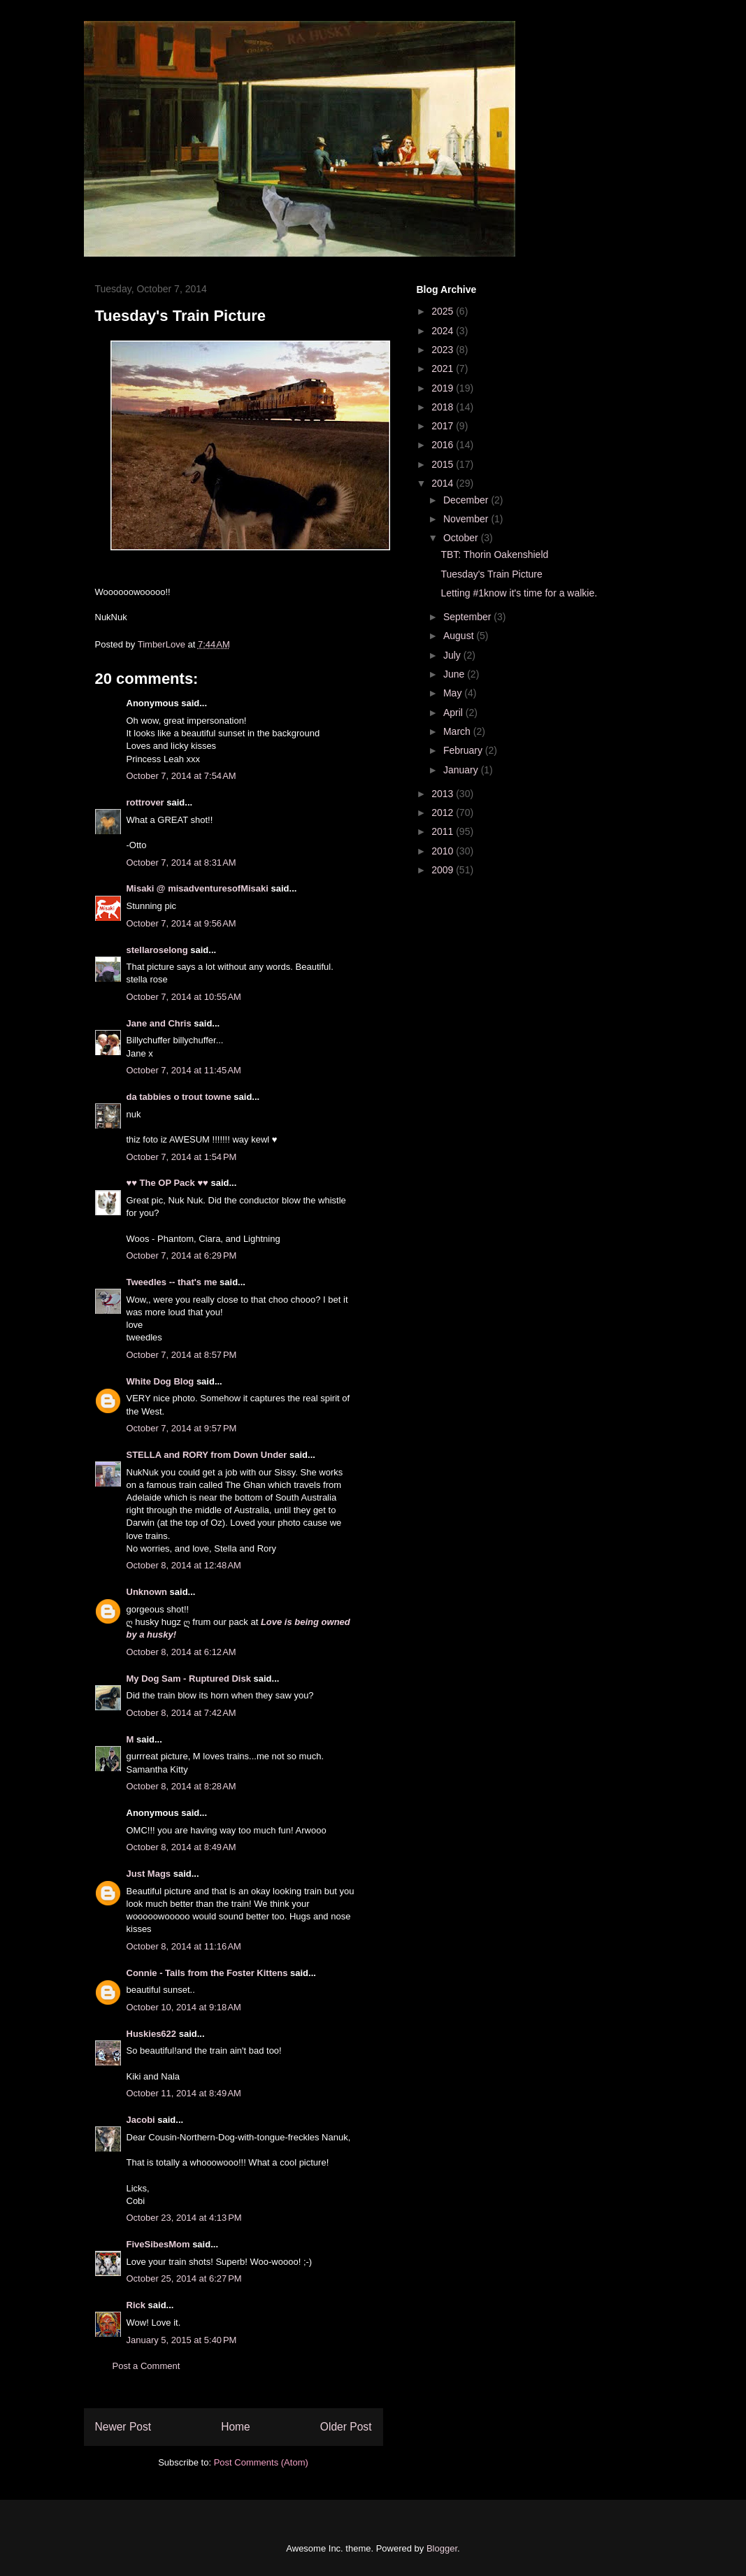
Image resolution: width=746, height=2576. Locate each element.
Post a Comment (146, 2366)
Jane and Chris (159, 1023)
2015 (443, 464)
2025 (443, 311)
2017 (443, 425)
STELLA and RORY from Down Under (207, 1455)
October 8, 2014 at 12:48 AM (184, 1565)
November (467, 518)
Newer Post (123, 2427)
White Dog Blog (160, 1381)
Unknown (147, 1592)
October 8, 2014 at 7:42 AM (181, 1713)
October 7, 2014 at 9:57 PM (182, 1428)
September (468, 616)
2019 (443, 388)
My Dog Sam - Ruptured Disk (189, 1678)
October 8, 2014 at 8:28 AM (181, 1786)
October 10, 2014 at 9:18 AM (184, 2007)
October (462, 537)
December (467, 500)
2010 (443, 851)
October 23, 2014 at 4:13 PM (184, 2217)
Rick (136, 2305)
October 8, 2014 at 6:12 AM (181, 1652)
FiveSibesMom (158, 2244)
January (462, 769)
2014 (443, 483)
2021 (443, 368)
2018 (443, 407)
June (455, 674)
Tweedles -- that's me (172, 1282)
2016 (443, 444)
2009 (443, 869)
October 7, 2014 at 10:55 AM (184, 997)
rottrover (145, 802)
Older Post (346, 2427)
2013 (443, 793)
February (464, 750)
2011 (443, 831)
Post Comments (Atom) (261, 2462)
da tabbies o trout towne (179, 1097)
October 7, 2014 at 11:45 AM (184, 1070)
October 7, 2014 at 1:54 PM (182, 1157)
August (459, 635)
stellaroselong (157, 950)
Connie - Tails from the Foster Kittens (207, 1973)
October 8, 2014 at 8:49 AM (181, 1847)
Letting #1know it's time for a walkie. (518, 593)
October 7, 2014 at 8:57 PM (182, 1355)
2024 (443, 330)
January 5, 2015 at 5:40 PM (182, 2340)
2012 (443, 812)
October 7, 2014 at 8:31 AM (181, 862)
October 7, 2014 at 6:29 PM (182, 1255)
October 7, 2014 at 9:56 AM (181, 923)
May (453, 693)
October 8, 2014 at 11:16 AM (184, 1946)
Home (235, 2427)
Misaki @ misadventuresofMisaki (197, 888)
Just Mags (149, 1873)
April (454, 712)
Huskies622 (152, 2033)
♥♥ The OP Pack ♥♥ (167, 1183)
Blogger (441, 2548)
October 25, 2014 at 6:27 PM (184, 2278)
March (458, 731)
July (453, 655)
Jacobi (141, 2120)
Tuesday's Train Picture (491, 574)
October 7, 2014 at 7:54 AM (181, 776)
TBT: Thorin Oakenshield (494, 554)
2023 (443, 349)
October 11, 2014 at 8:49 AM (184, 2093)
